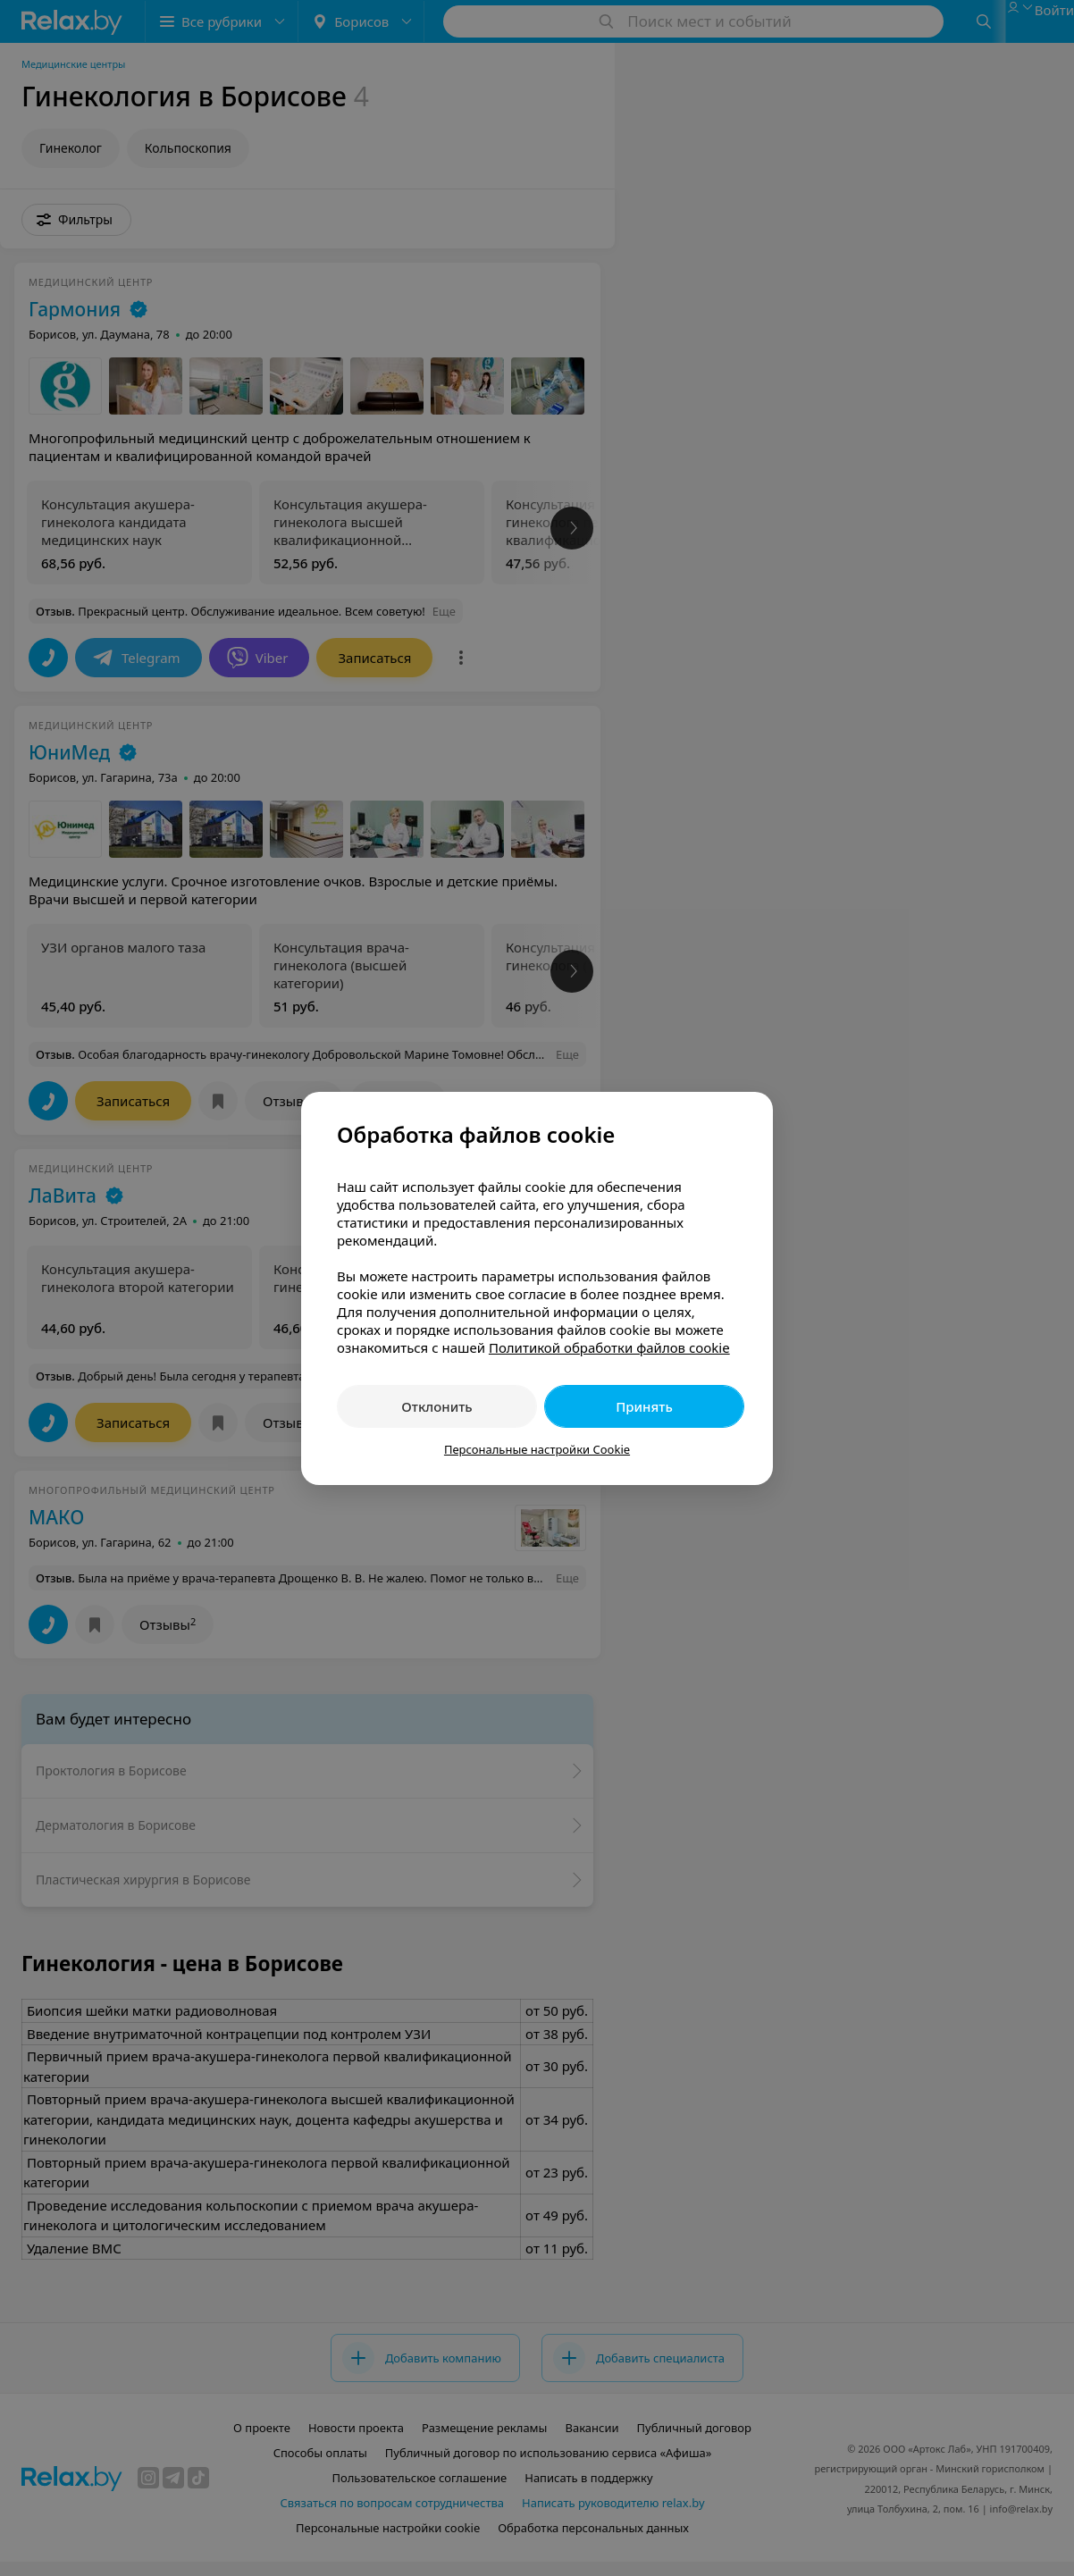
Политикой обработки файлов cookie (609, 1347)
